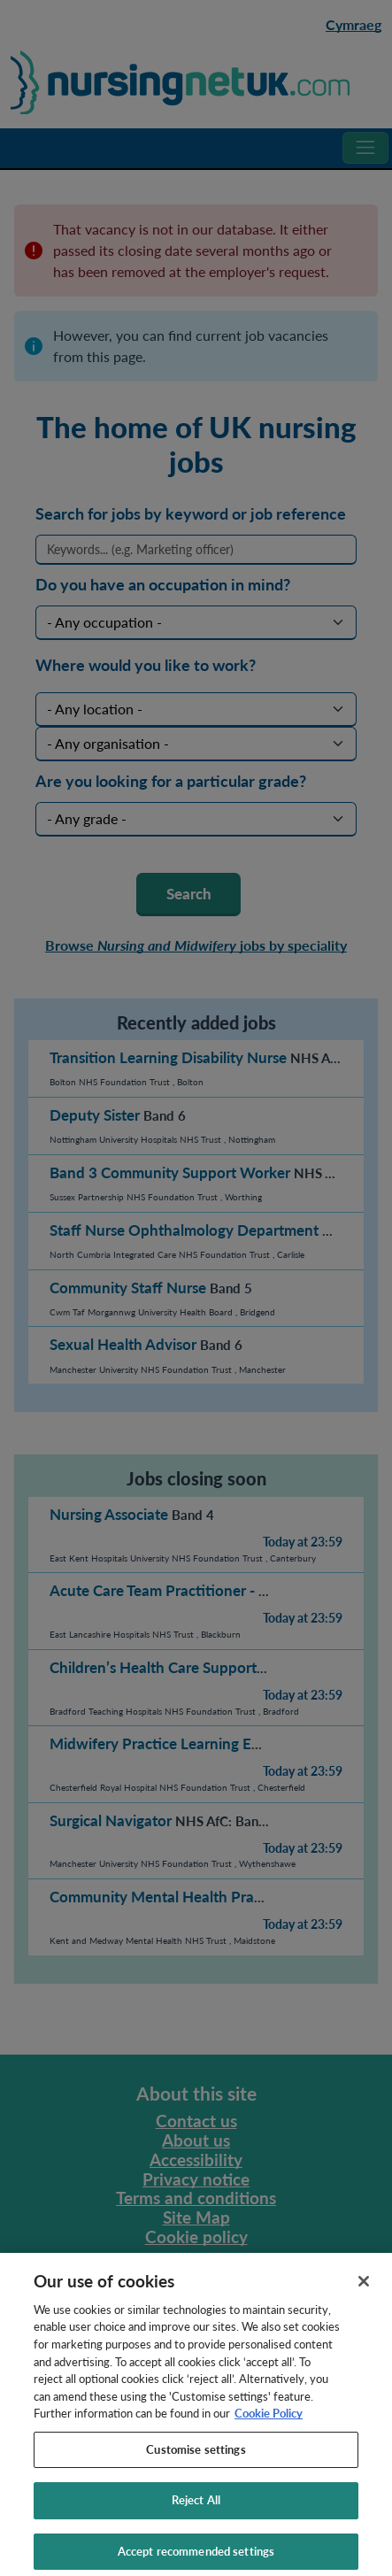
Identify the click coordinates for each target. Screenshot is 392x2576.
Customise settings (195, 2458)
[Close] (363, 2290)
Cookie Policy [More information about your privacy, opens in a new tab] (268, 2422)
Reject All (196, 2510)
